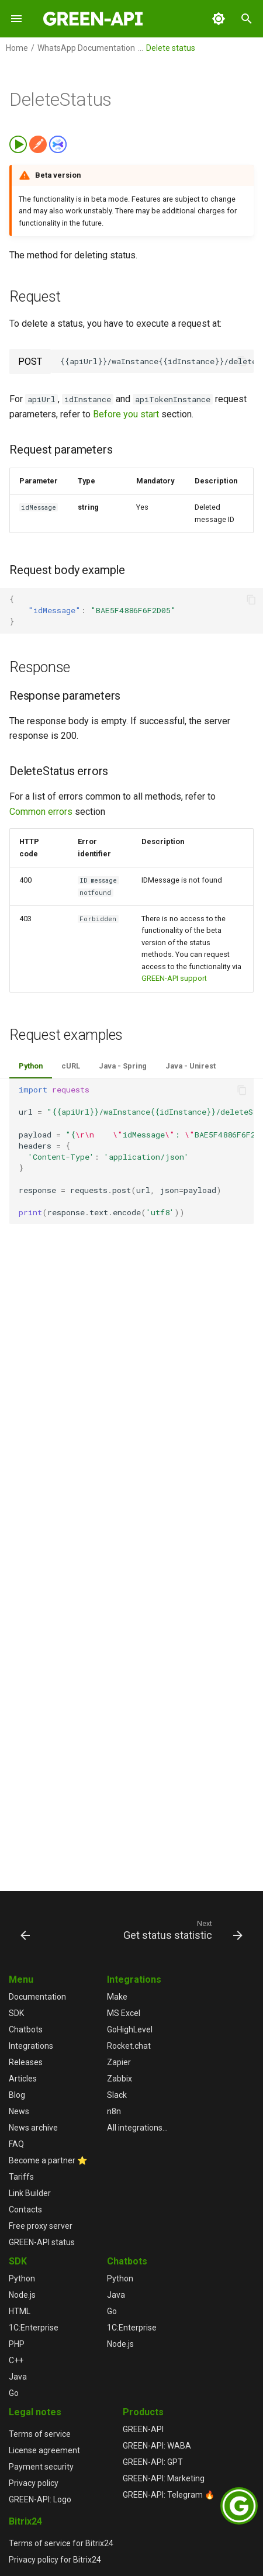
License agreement (44, 2450)
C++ (16, 2360)
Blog (17, 2095)
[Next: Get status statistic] (181, 1929)
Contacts (25, 2209)
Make (117, 1996)
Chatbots (26, 2029)
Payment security (41, 2466)
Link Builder (30, 2193)
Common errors (40, 811)
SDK (16, 2013)
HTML (19, 2311)
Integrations (31, 2046)
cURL (70, 1065)
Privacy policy (33, 2483)
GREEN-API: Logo (40, 2499)
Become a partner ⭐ (48, 2160)
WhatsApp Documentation (86, 48)
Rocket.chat (129, 2046)
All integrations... (137, 2127)
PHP (17, 2344)
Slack (117, 2095)
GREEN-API (143, 2429)
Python (31, 1065)
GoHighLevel (130, 2029)
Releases (26, 2062)
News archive (33, 2127)
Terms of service (40, 2434)
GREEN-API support (174, 978)
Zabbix (119, 2078)
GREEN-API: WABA (157, 2445)
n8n (114, 2111)
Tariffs (21, 2176)
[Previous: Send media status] (25, 1929)
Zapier (119, 2062)
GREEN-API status (42, 2242)
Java (18, 2376)
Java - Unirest (190, 1065)
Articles (23, 2078)
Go (14, 2393)
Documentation (37, 1996)
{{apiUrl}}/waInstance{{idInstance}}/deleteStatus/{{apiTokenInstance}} (157, 361)
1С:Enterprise (33, 2327)
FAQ (16, 2144)
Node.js (22, 2295)
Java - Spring (123, 1065)
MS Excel (123, 2013)
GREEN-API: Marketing (164, 2478)
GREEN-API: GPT (153, 2462)
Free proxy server (40, 2226)
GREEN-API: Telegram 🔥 (168, 2494)
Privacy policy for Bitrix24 (55, 2559)
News (19, 2111)
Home (17, 48)
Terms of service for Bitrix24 (61, 2543)
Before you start (126, 414)
